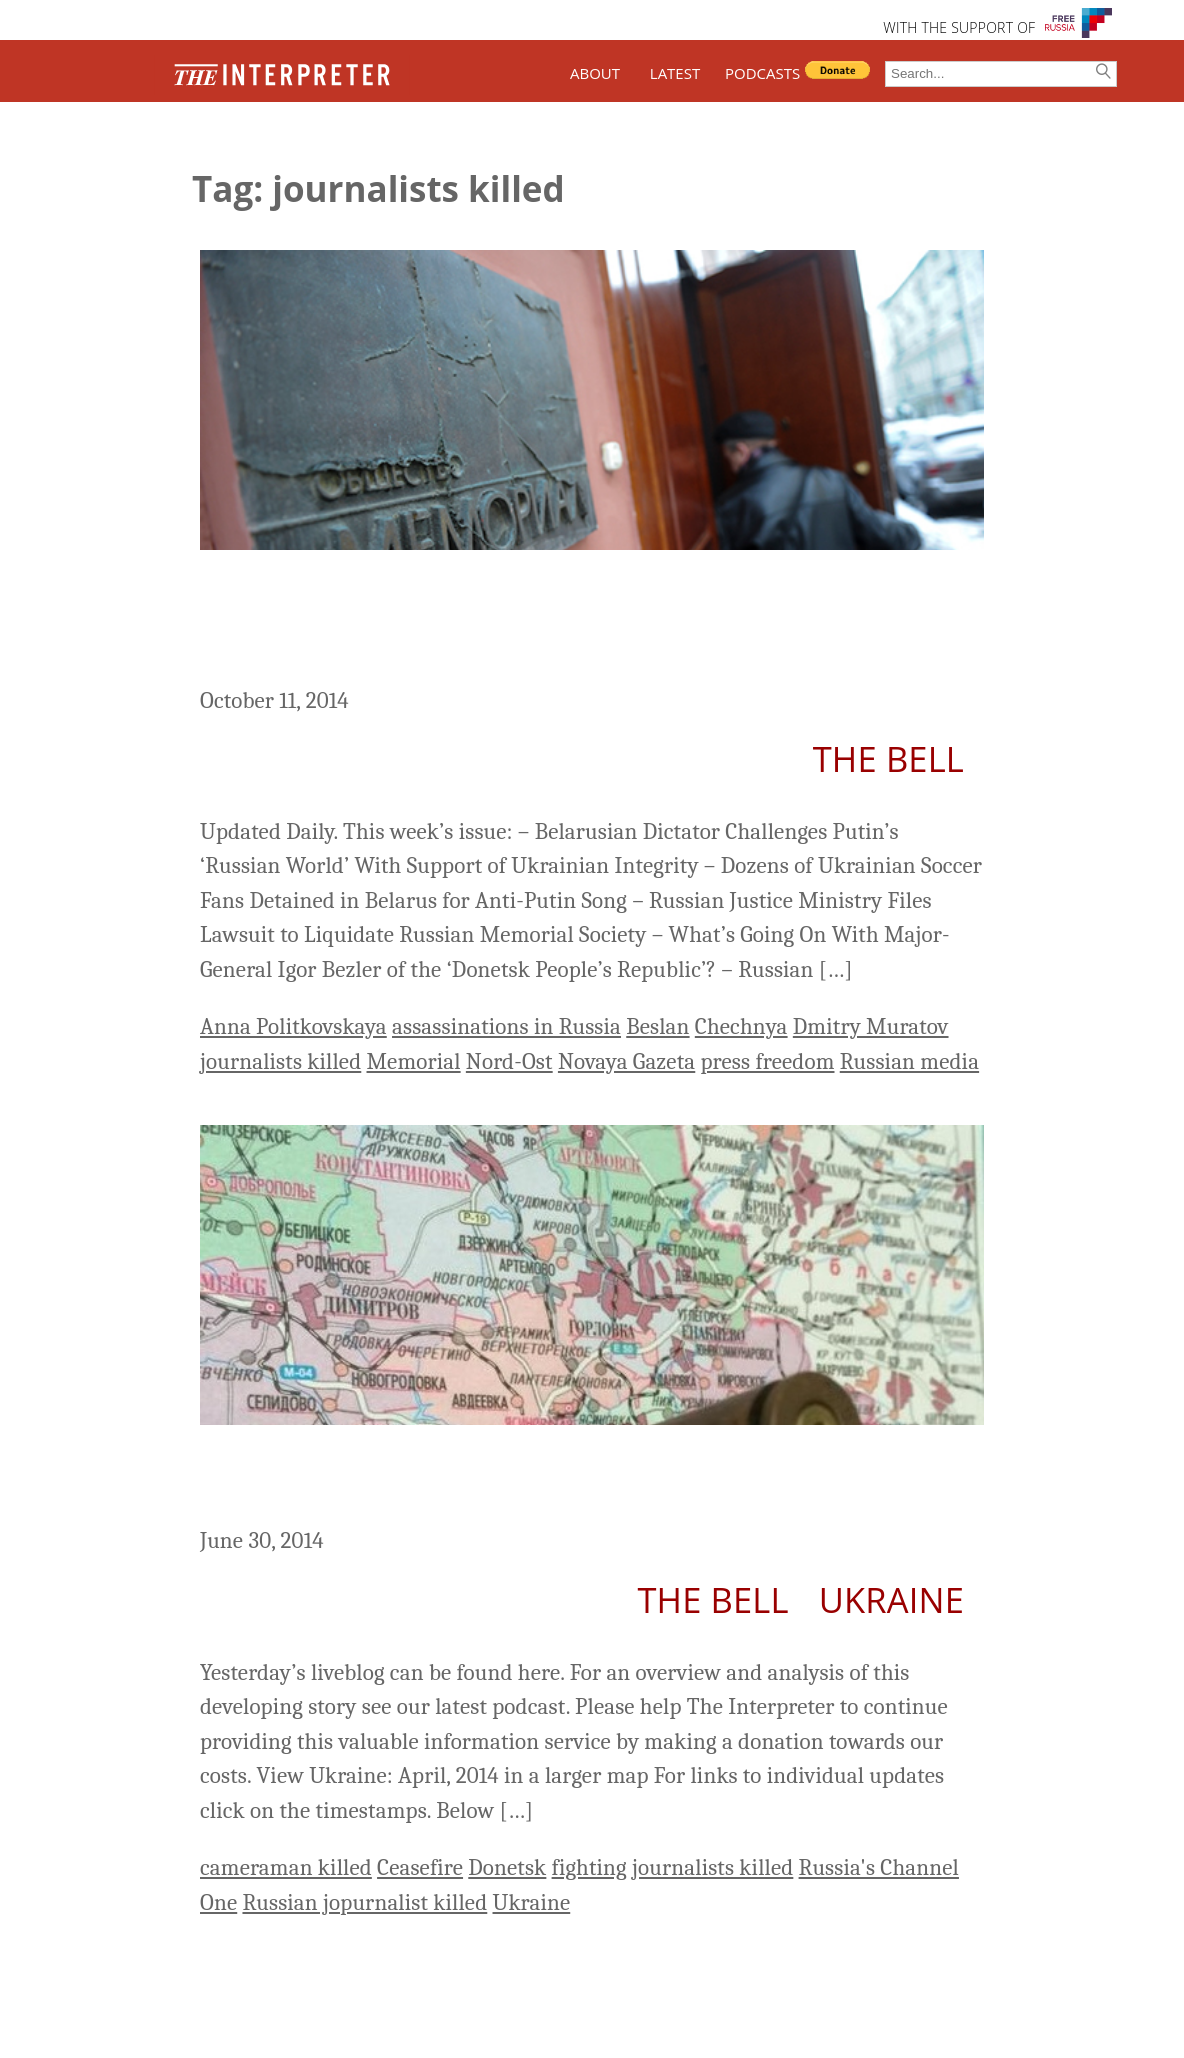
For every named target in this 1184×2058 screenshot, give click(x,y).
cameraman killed (286, 1867)
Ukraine (891, 1599)
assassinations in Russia (506, 1026)
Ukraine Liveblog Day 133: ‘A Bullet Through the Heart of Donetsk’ (590, 1479)
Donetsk (507, 1867)
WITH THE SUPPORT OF (959, 27)
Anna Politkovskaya (293, 1026)
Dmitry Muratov (871, 1026)
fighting (589, 1867)
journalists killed (280, 1061)
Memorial (414, 1061)
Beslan (657, 1026)
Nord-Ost (509, 1061)
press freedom (768, 1061)
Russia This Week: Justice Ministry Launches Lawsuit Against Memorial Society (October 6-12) (524, 621)
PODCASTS (762, 73)
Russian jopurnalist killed (364, 1902)
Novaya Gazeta (626, 1061)
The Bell (888, 758)
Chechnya (741, 1026)
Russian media (909, 1061)
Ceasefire (420, 1867)
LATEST (675, 73)
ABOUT (595, 73)
